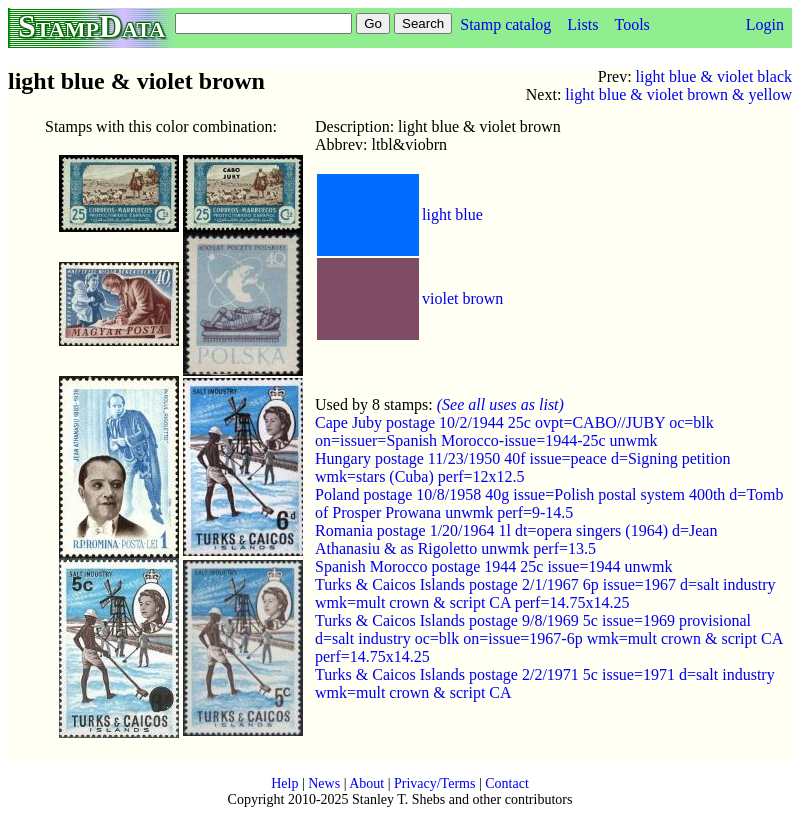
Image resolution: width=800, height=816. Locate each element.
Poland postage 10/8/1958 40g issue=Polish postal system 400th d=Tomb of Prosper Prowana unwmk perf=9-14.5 (549, 503)
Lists (582, 24)
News (324, 783)
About (366, 783)
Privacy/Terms (434, 783)
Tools (631, 24)
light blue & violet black (714, 76)
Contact (507, 783)
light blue (452, 214)
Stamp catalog (505, 24)
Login (765, 24)
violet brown (462, 298)
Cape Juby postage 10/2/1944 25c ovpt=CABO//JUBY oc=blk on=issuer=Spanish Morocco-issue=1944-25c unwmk (514, 431)
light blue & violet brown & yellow (678, 94)
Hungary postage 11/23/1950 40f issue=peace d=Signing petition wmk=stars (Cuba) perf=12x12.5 (523, 467)
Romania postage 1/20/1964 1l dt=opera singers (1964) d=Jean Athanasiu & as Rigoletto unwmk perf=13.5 (516, 539)
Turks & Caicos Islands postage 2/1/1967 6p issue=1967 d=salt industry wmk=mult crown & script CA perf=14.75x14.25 (545, 593)
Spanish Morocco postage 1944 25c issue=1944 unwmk (493, 566)
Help (284, 783)
